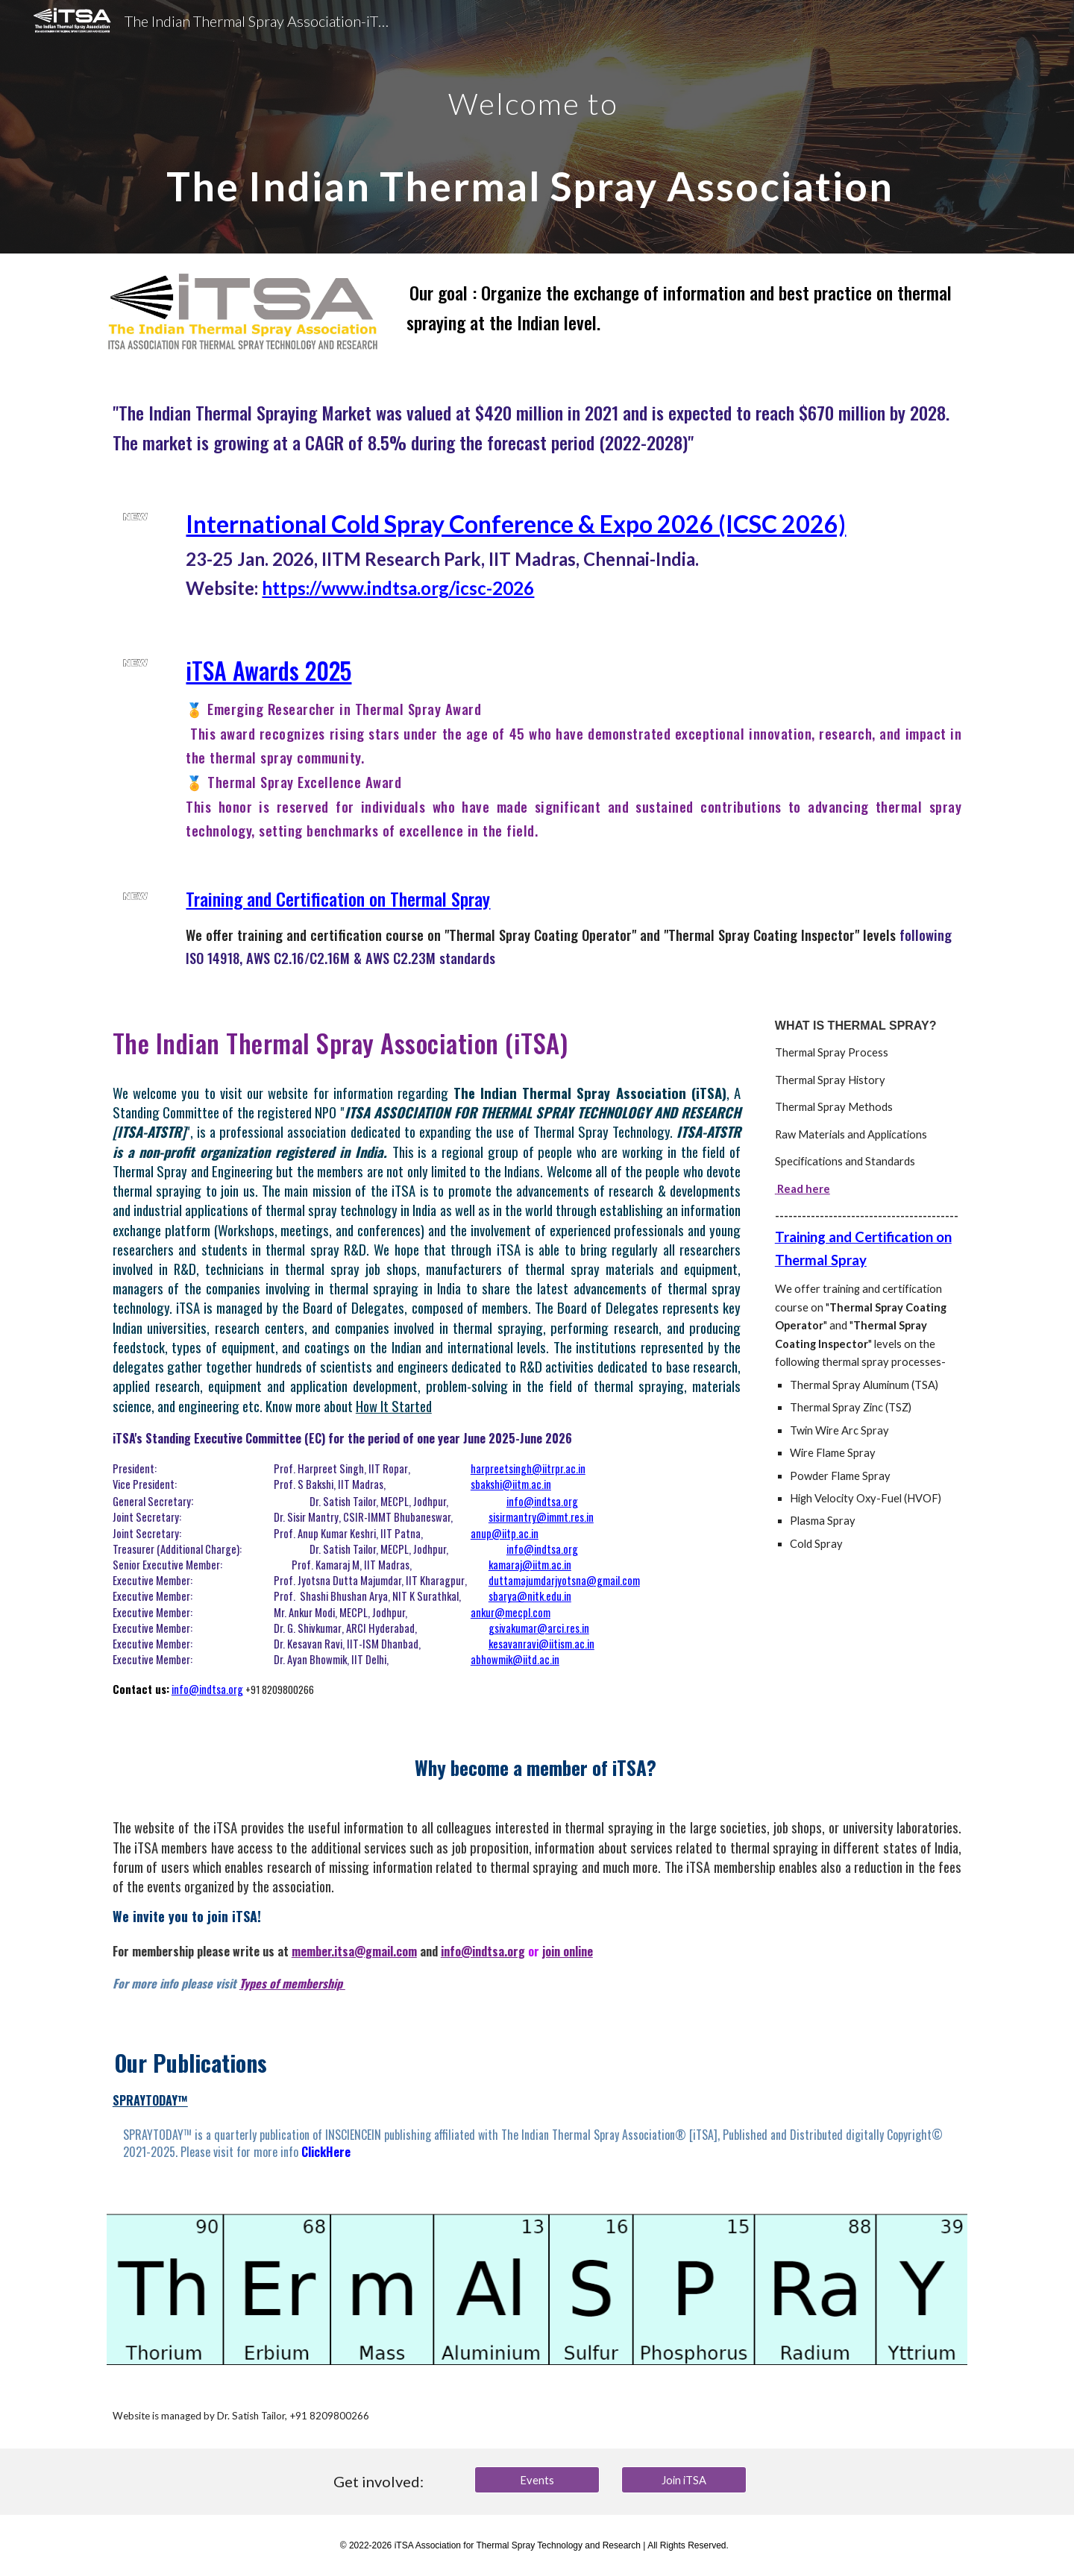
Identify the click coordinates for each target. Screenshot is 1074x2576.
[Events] (537, 2480)
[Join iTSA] (684, 2480)
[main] (537, 126)
